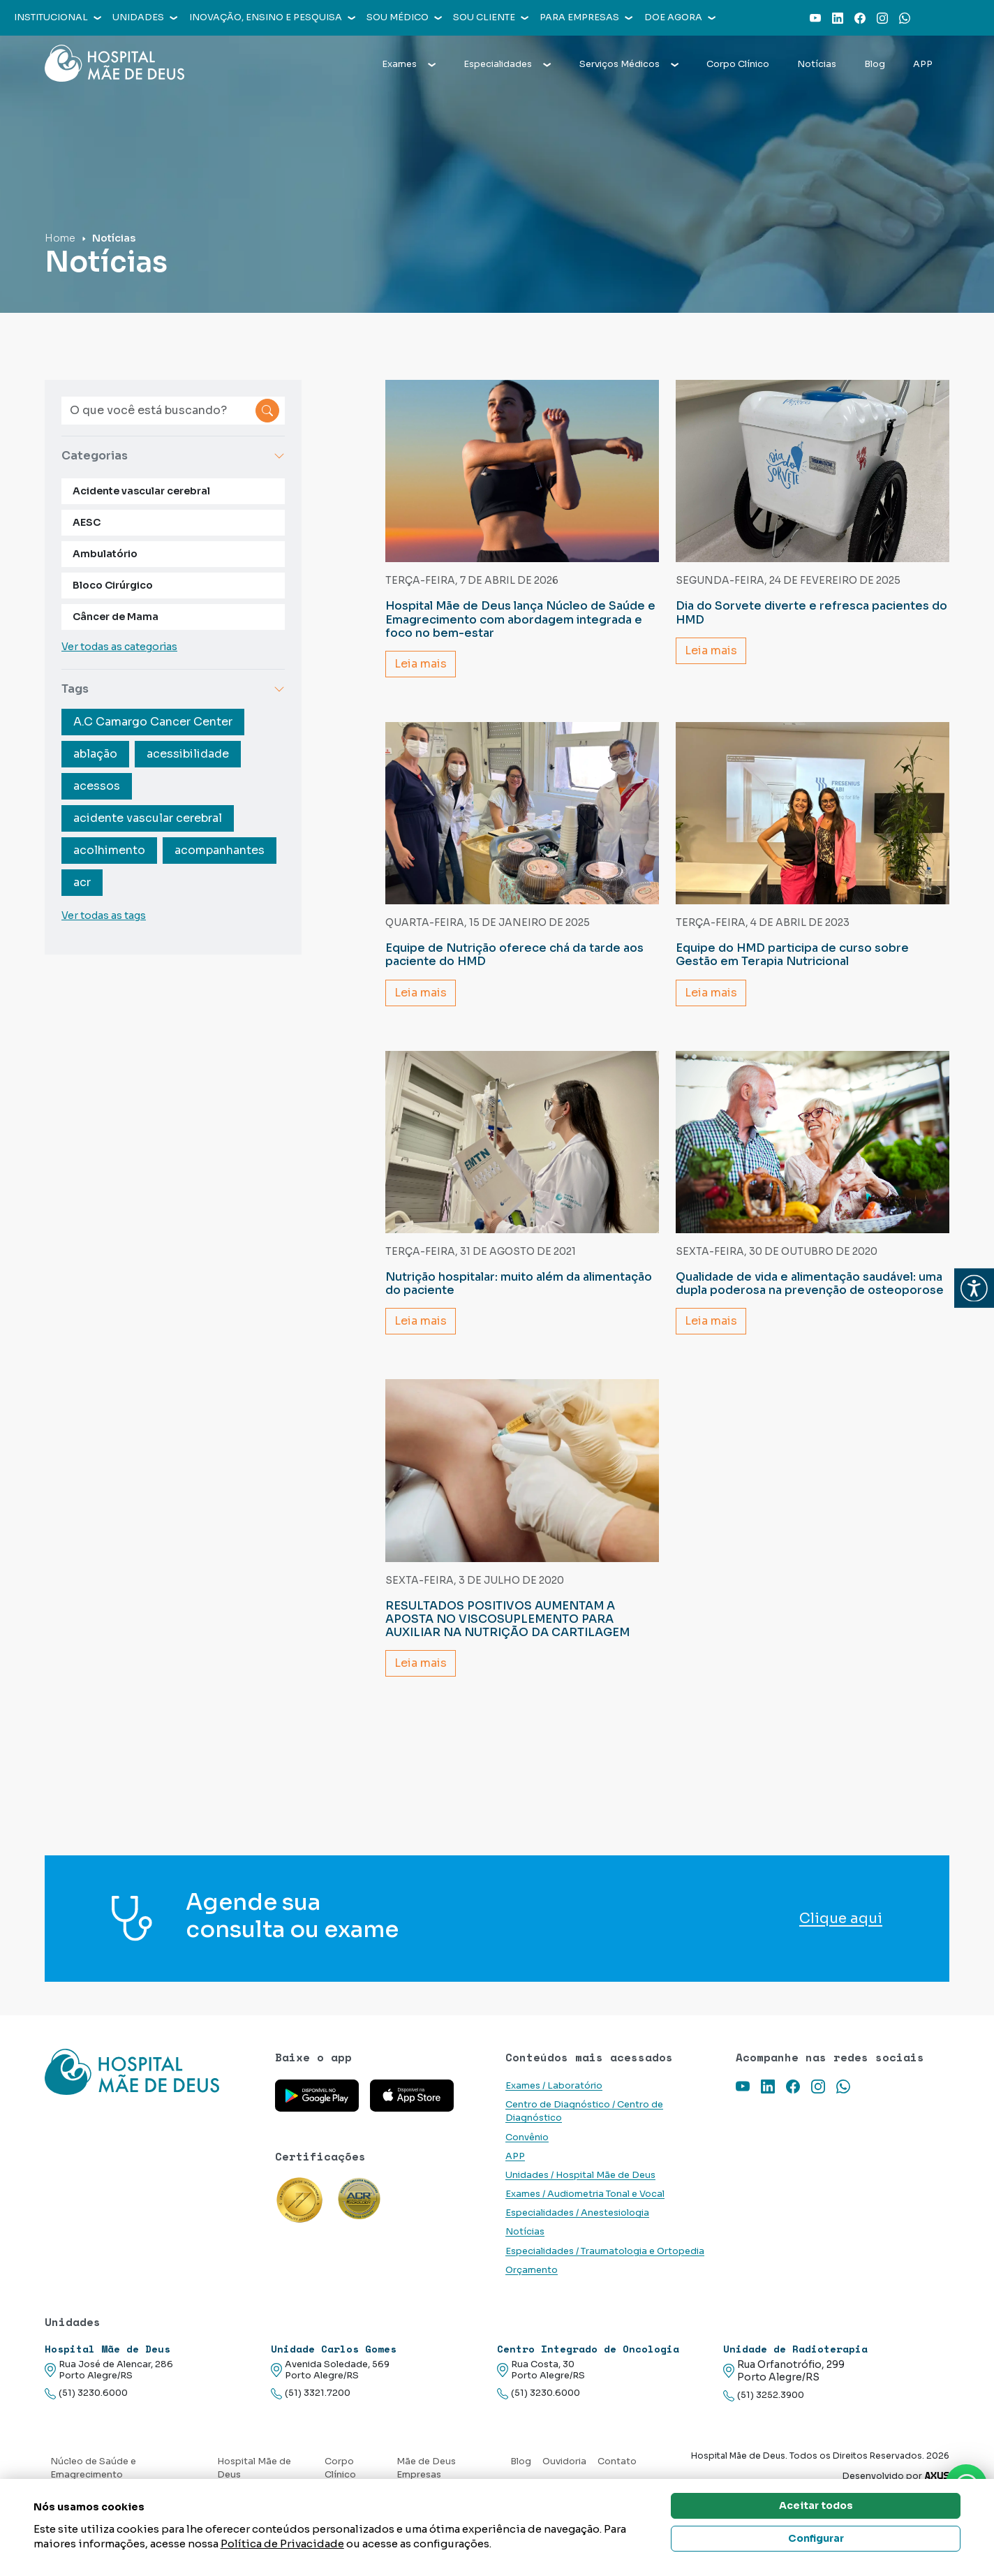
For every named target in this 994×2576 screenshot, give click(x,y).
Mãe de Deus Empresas (426, 2468)
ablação (95, 753)
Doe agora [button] (679, 17)
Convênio (527, 2137)
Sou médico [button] (404, 17)
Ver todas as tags (103, 915)
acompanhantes (220, 850)
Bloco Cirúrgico (113, 585)
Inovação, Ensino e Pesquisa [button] (272, 17)
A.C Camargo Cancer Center (152, 721)
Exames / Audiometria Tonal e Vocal (585, 2194)
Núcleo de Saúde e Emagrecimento (93, 2468)
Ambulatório (105, 553)
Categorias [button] (173, 455)
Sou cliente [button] (490, 17)
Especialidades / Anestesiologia (577, 2212)
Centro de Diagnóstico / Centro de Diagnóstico (584, 2111)
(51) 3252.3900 (763, 2395)
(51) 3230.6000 (86, 2393)
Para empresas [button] (586, 17)
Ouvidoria (564, 2461)
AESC (87, 522)
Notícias (816, 64)
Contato (617, 2461)
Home (60, 238)
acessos (96, 786)
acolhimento (109, 850)
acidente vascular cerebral (147, 818)
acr (82, 882)
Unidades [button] (144, 17)
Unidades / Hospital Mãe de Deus (580, 2175)
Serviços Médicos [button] (628, 64)
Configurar (816, 2538)
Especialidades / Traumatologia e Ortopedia (604, 2251)
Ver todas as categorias (119, 646)
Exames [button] (409, 64)
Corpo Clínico (737, 64)
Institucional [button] (57, 17)
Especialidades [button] (507, 64)
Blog (874, 64)
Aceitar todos (816, 2505)
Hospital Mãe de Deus (254, 2468)
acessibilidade (188, 753)
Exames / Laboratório (553, 2085)
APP (923, 64)
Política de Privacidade (282, 2543)
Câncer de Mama (115, 616)
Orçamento (531, 2270)
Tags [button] (173, 689)
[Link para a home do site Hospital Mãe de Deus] (151, 2072)
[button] (974, 1288)
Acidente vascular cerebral (141, 491)
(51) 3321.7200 (310, 2393)
